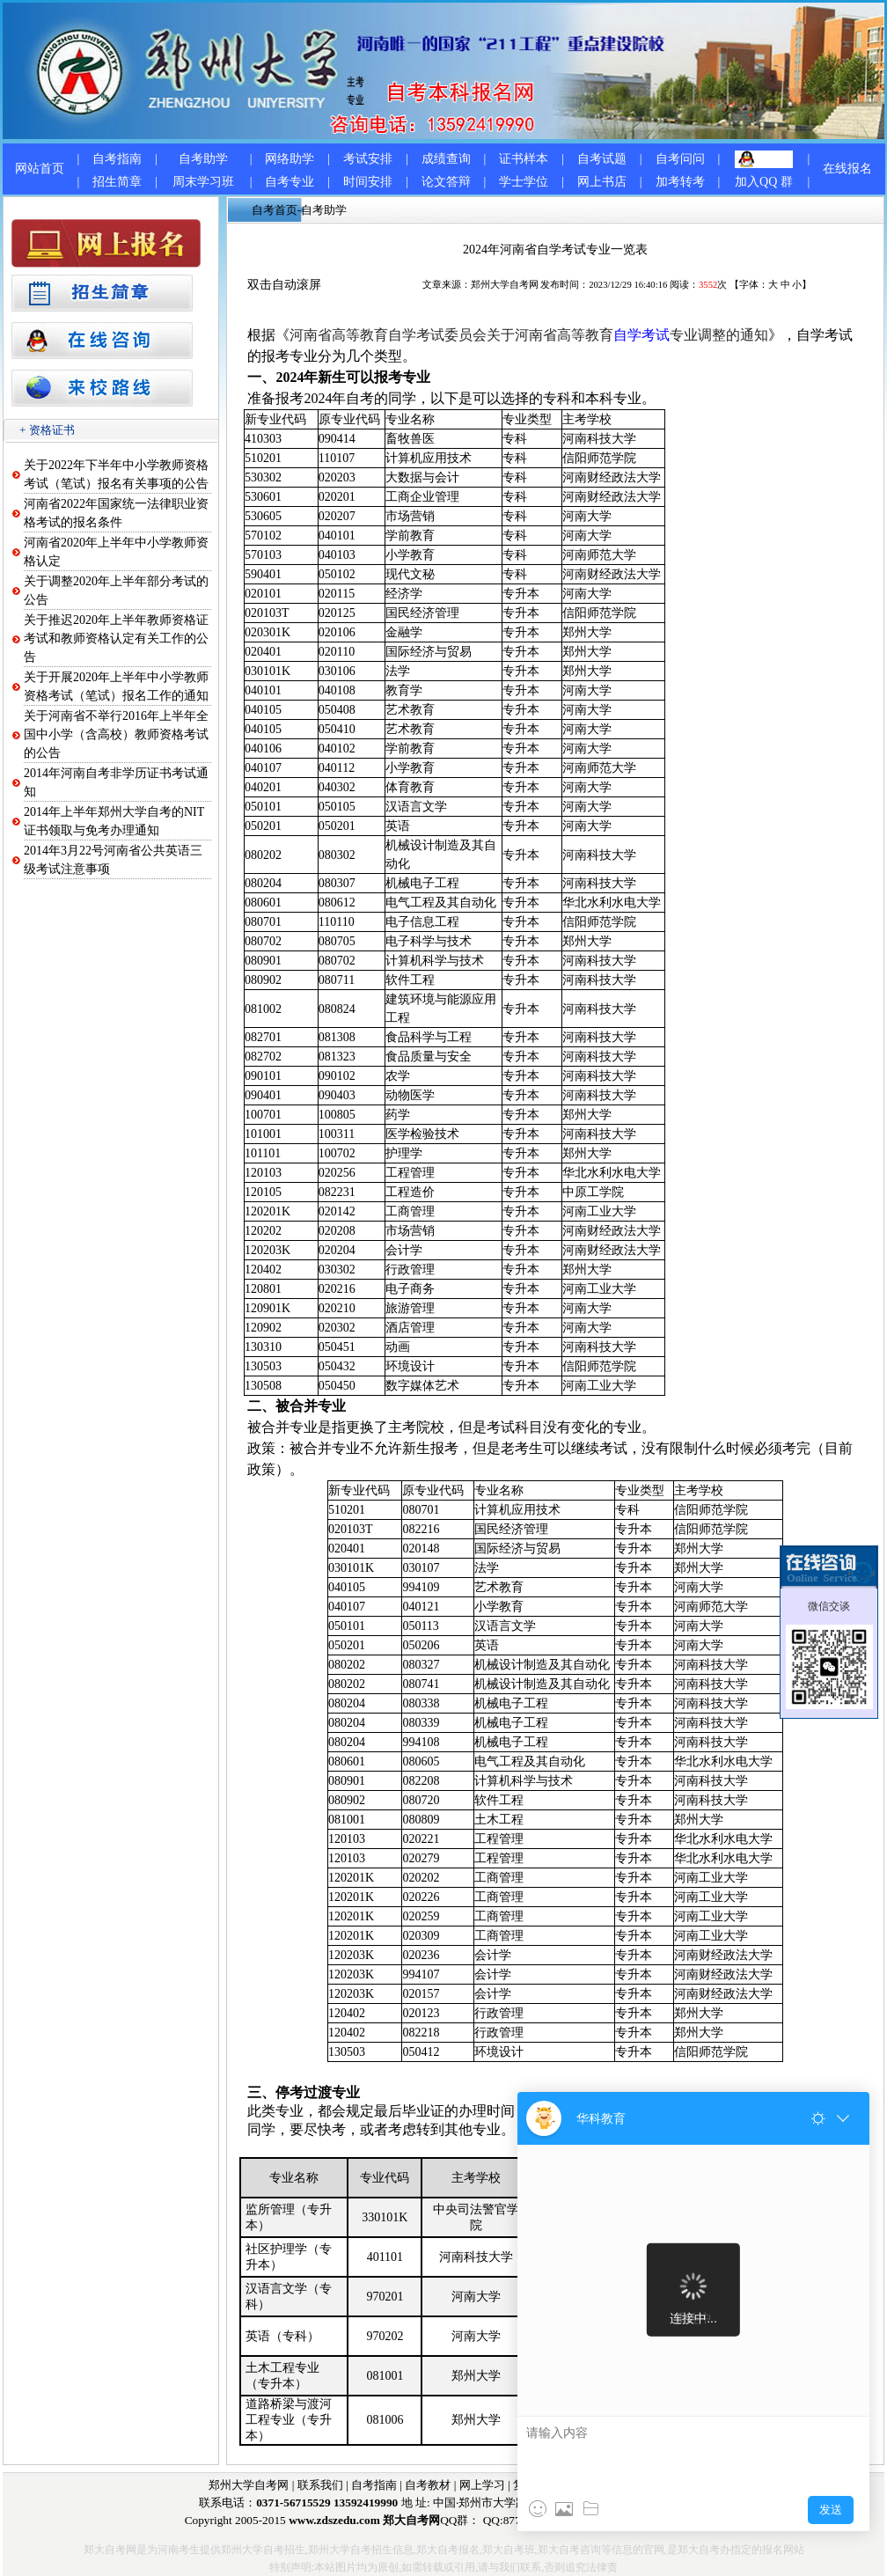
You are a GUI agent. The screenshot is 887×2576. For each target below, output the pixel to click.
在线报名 (847, 168)
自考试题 (602, 158)
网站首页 (39, 168)
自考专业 (289, 181)
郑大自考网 (649, 2485)
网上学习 (482, 2485)
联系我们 (320, 2485)
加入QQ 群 (764, 181)
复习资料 (536, 2485)
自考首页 (274, 210)
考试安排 (367, 158)
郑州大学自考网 (505, 285)
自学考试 (641, 334)
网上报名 (589, 2485)
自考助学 (203, 158)
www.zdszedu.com (334, 2520)
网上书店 (602, 181)
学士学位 (523, 181)
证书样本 (523, 158)
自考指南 (117, 158)
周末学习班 (203, 181)
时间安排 (367, 181)
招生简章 (117, 181)
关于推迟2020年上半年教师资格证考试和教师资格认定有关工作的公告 (116, 638)
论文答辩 (446, 181)
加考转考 (680, 181)
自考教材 (428, 2485)
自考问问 (680, 158)
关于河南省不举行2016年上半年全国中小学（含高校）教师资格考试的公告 (116, 734)
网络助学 (289, 158)
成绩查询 (446, 158)
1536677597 (673, 2520)
